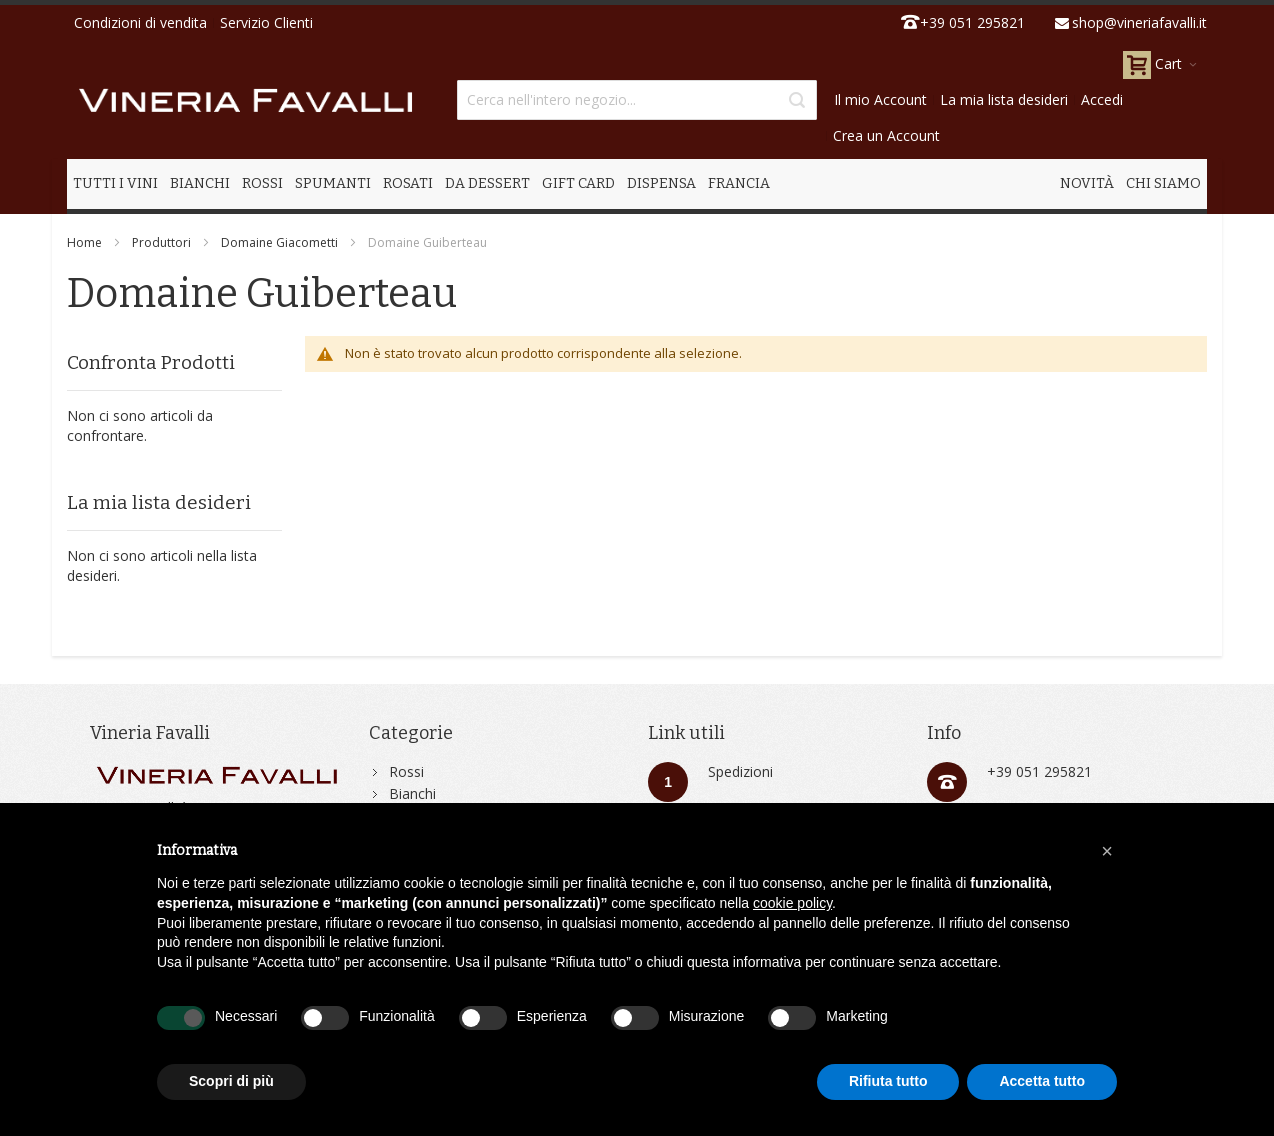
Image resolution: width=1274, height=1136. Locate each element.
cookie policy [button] (792, 903)
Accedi (1102, 99)
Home (84, 242)
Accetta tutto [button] (1042, 1081)
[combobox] (637, 100)
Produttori (161, 242)
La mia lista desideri (1004, 99)
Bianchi (412, 793)
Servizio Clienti (266, 22)
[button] (1107, 851)
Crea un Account (886, 135)
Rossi (406, 771)
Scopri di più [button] (231, 1081)
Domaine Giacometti (279, 242)
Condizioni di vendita (140, 22)
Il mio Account (880, 99)
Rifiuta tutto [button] (888, 1081)
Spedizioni (740, 771)
